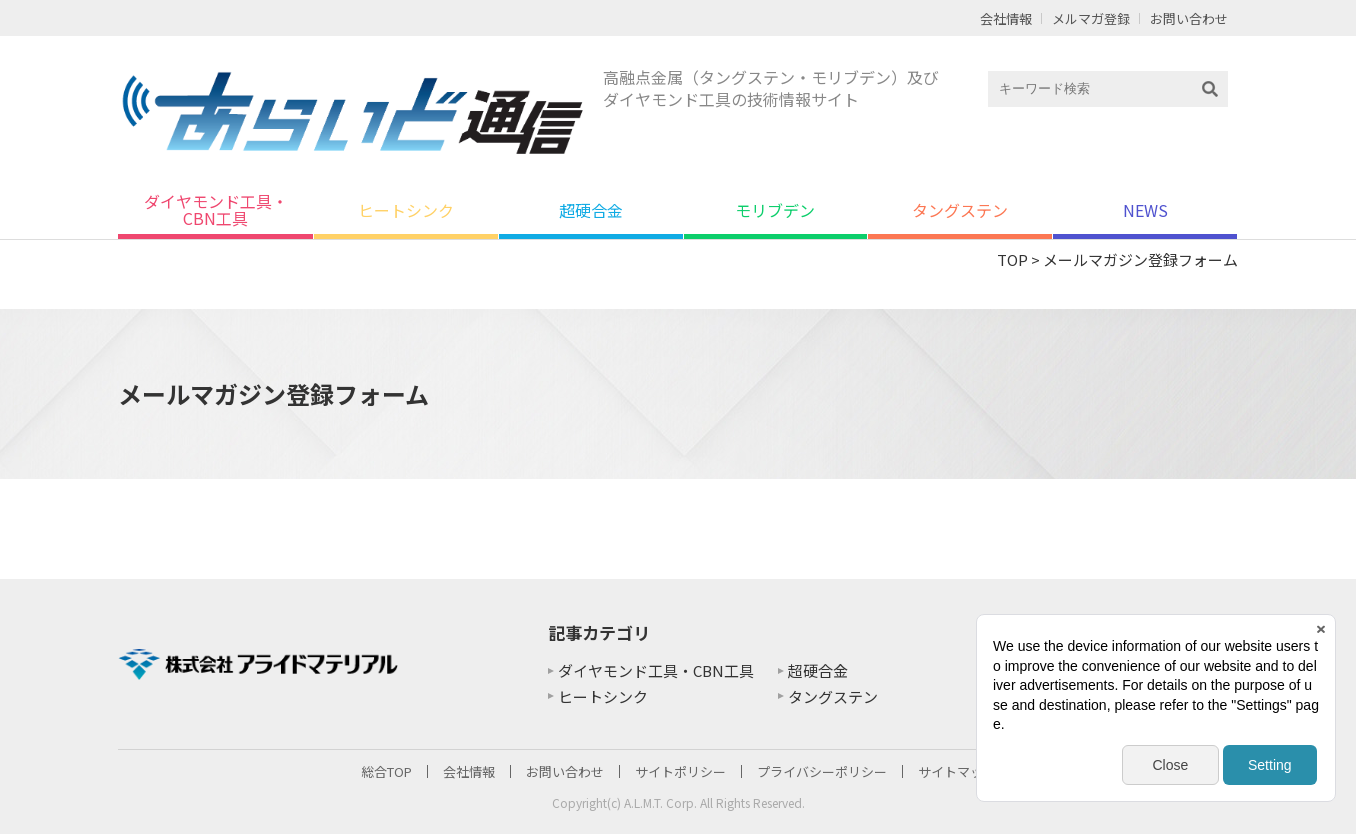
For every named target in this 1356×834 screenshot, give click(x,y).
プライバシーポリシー (822, 771)
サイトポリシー (680, 771)
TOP (1012, 259)
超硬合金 (591, 210)
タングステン (960, 210)
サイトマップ (957, 771)
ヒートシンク (406, 210)
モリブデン (775, 210)
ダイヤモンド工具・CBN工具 (216, 210)
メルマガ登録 (1091, 18)
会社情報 (1006, 18)
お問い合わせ (1189, 18)
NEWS (1145, 210)
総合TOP (386, 771)
